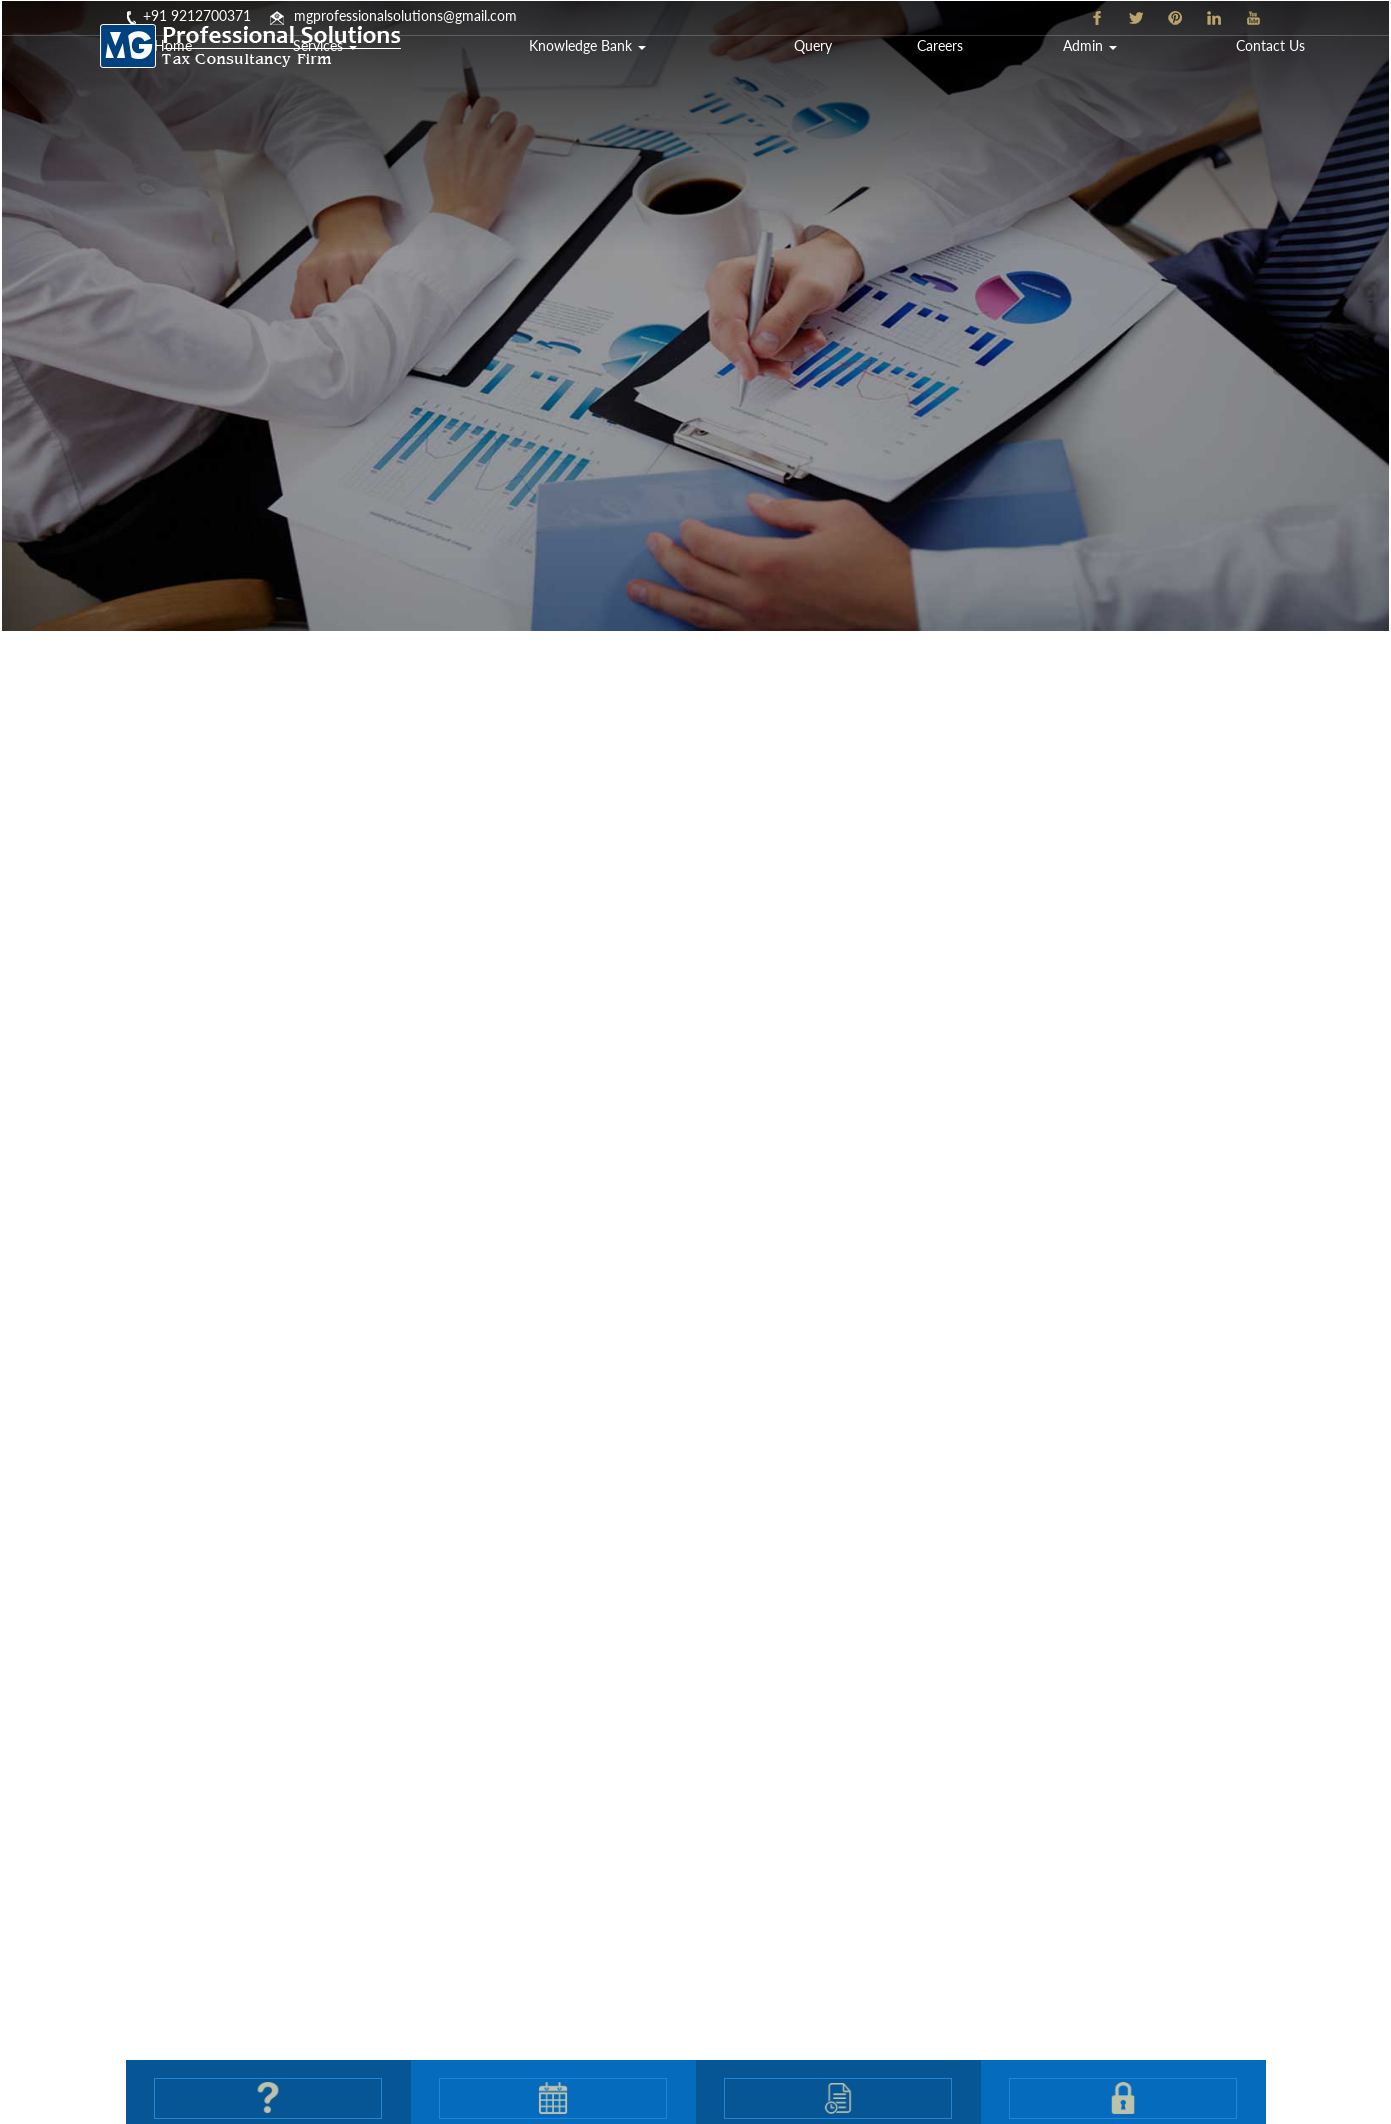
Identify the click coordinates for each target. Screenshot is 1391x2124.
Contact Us (1302, 74)
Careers (1074, 74)
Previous (57, 1048)
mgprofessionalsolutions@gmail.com (405, 15)
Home (545, 74)
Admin (1177, 74)
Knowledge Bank (830, 74)
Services (650, 74)
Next (1333, 1048)
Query (986, 74)
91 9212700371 (201, 15)
